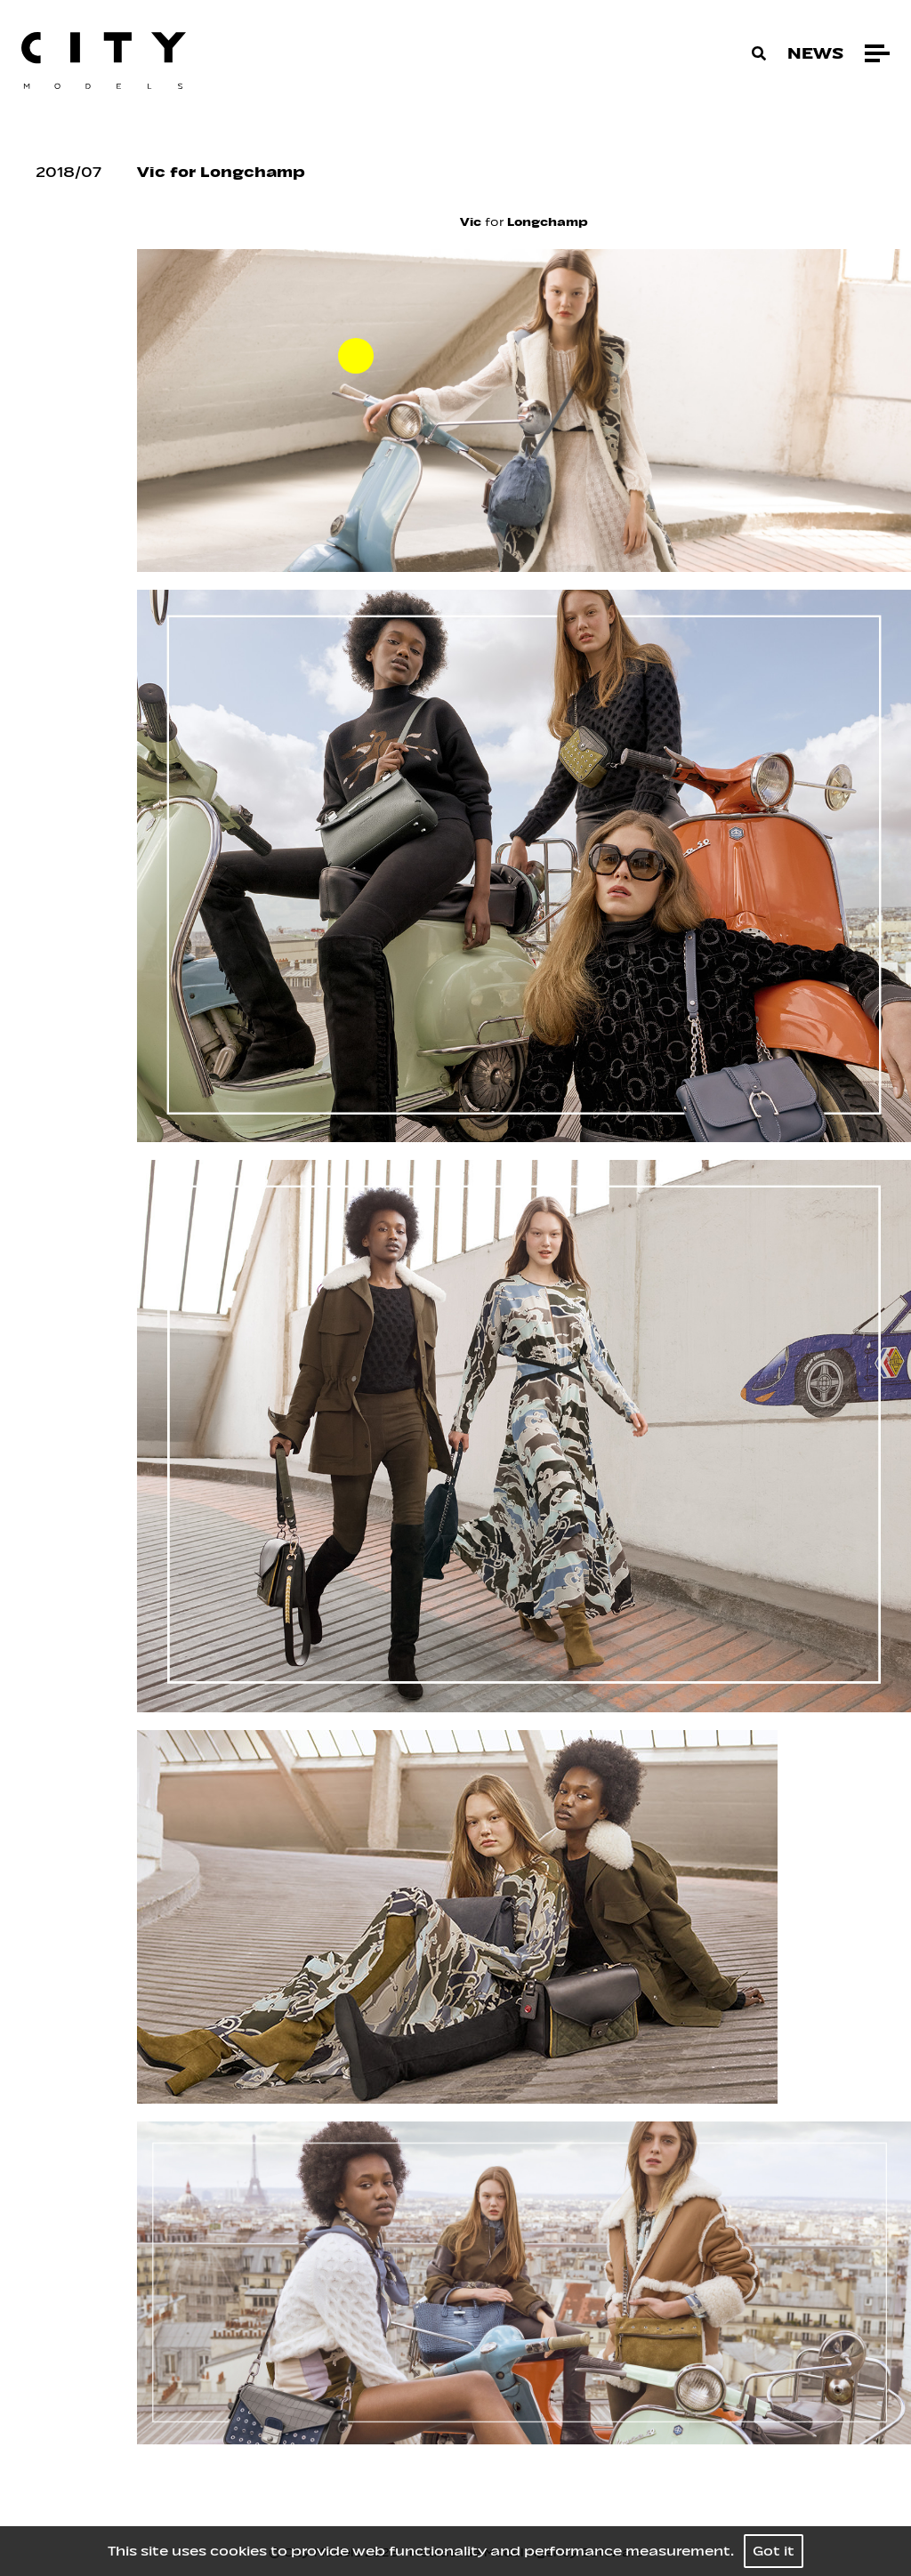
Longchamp (547, 221)
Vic (470, 221)
